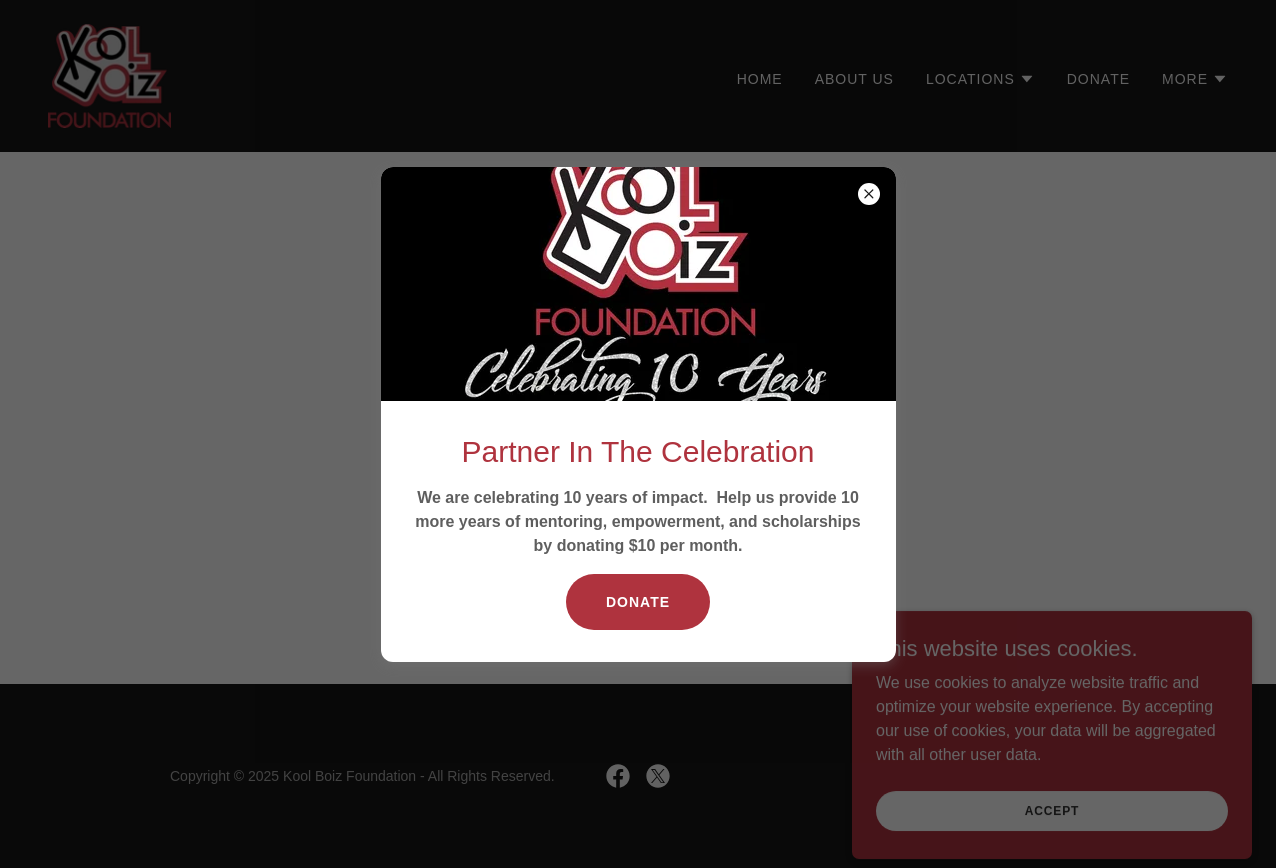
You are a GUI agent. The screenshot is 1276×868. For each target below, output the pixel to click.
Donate (638, 602)
